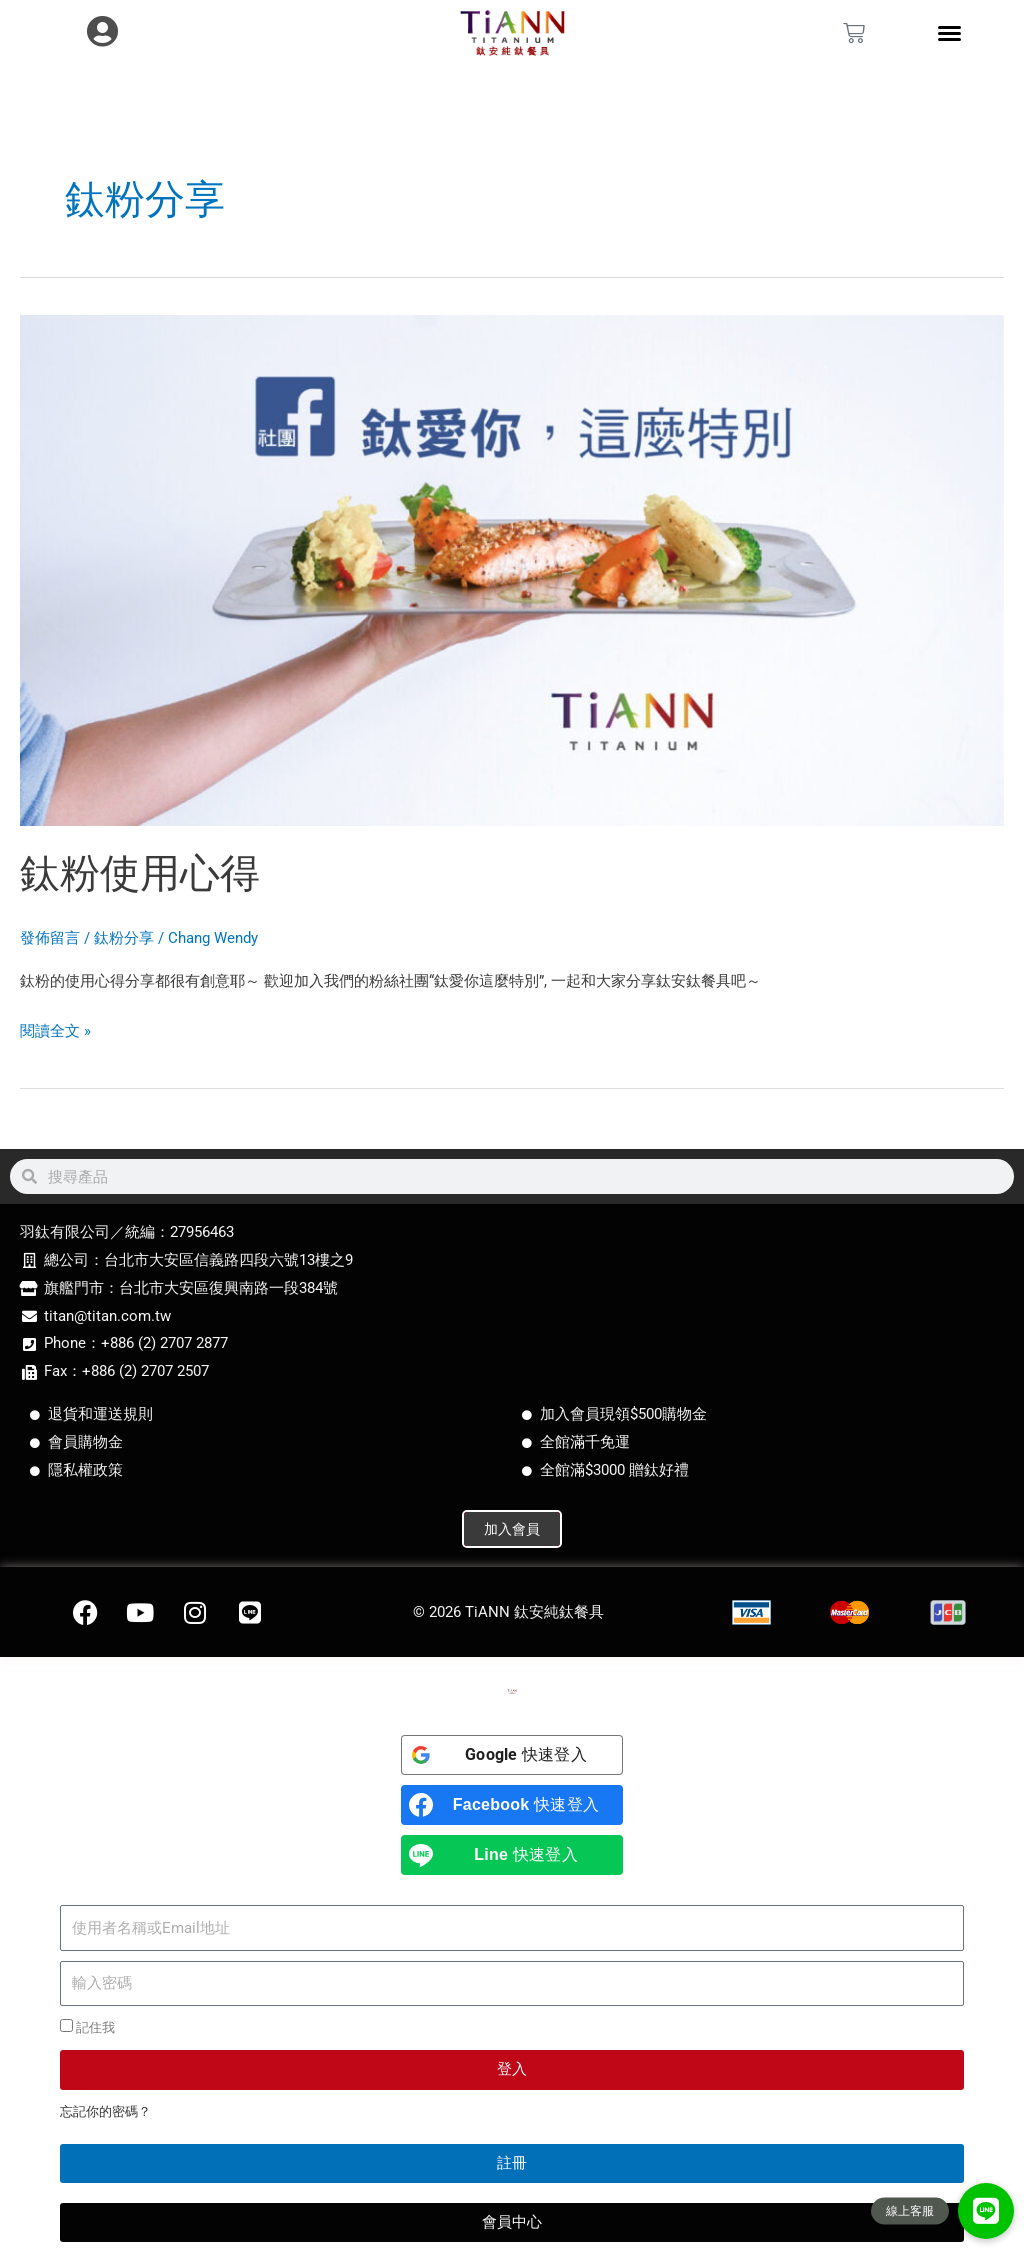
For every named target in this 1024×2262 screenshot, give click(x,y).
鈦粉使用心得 (140, 873)
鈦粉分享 (124, 938)
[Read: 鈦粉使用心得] (512, 569)
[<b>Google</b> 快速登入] (512, 1755)
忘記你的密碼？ (105, 2111)
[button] (986, 2211)
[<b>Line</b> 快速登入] (512, 1855)
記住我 (87, 2027)
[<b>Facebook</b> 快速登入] (512, 1805)
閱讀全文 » (55, 1029)
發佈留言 (50, 938)
